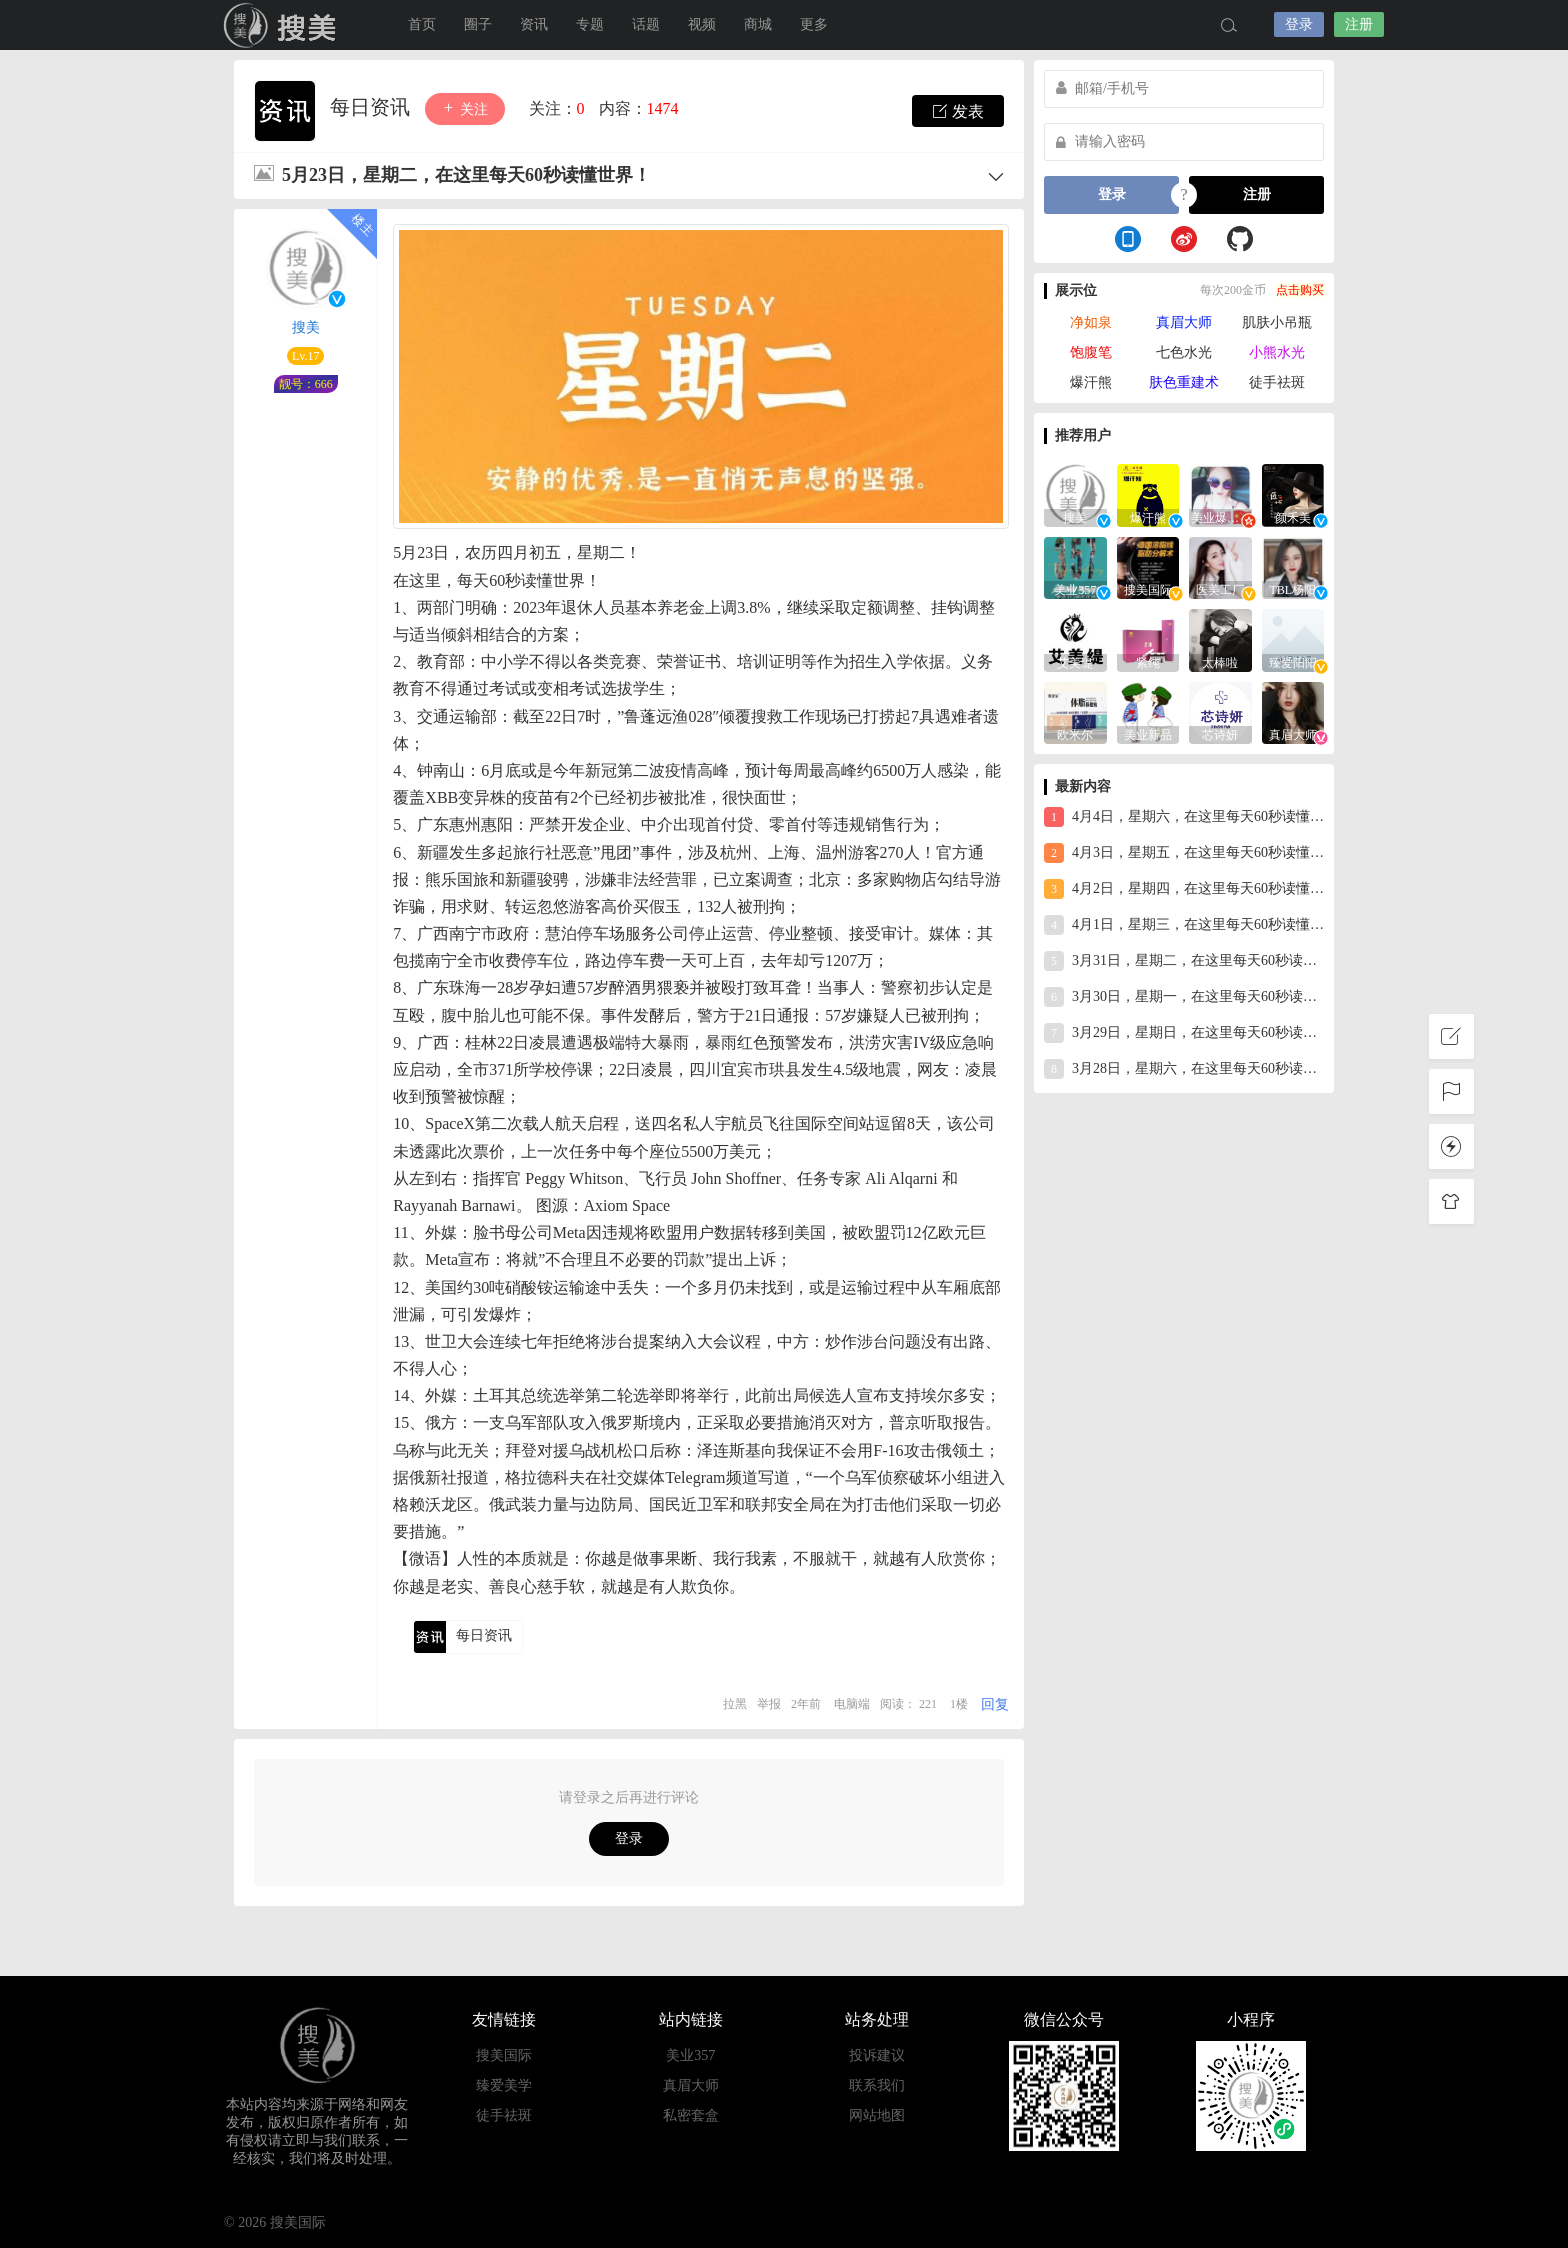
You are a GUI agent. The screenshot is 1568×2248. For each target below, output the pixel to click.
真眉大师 (1184, 322)
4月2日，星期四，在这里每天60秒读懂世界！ (1184, 889)
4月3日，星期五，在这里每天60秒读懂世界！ (1184, 853)
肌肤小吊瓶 (1277, 322)
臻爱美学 (504, 2085)
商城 (758, 24)
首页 (422, 24)
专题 (590, 24)
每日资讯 (372, 107)
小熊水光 (1277, 352)
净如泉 (1091, 322)
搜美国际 (284, 25)
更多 (814, 24)
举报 (769, 1704)
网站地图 (877, 2115)
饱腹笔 (1091, 352)
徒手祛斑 (1277, 382)
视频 (702, 24)
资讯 (534, 24)
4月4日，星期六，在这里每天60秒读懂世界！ (1184, 817)
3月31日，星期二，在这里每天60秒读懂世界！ (1184, 961)
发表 (958, 111)
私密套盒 (691, 2115)
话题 (646, 24)
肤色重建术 (1184, 382)
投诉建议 (877, 2055)
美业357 (690, 2055)
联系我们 (877, 2085)
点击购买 (1300, 290)
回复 (995, 1704)
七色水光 (1184, 352)
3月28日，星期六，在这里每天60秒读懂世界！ (1184, 1069)
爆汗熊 (1091, 382)
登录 (1299, 24)
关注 (465, 108)
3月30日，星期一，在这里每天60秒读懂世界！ (1184, 997)
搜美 (306, 327)
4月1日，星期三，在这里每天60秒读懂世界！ (1184, 925)
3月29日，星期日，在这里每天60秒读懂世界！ (1184, 1033)
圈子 (478, 24)
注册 (1359, 24)
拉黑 (735, 1704)
